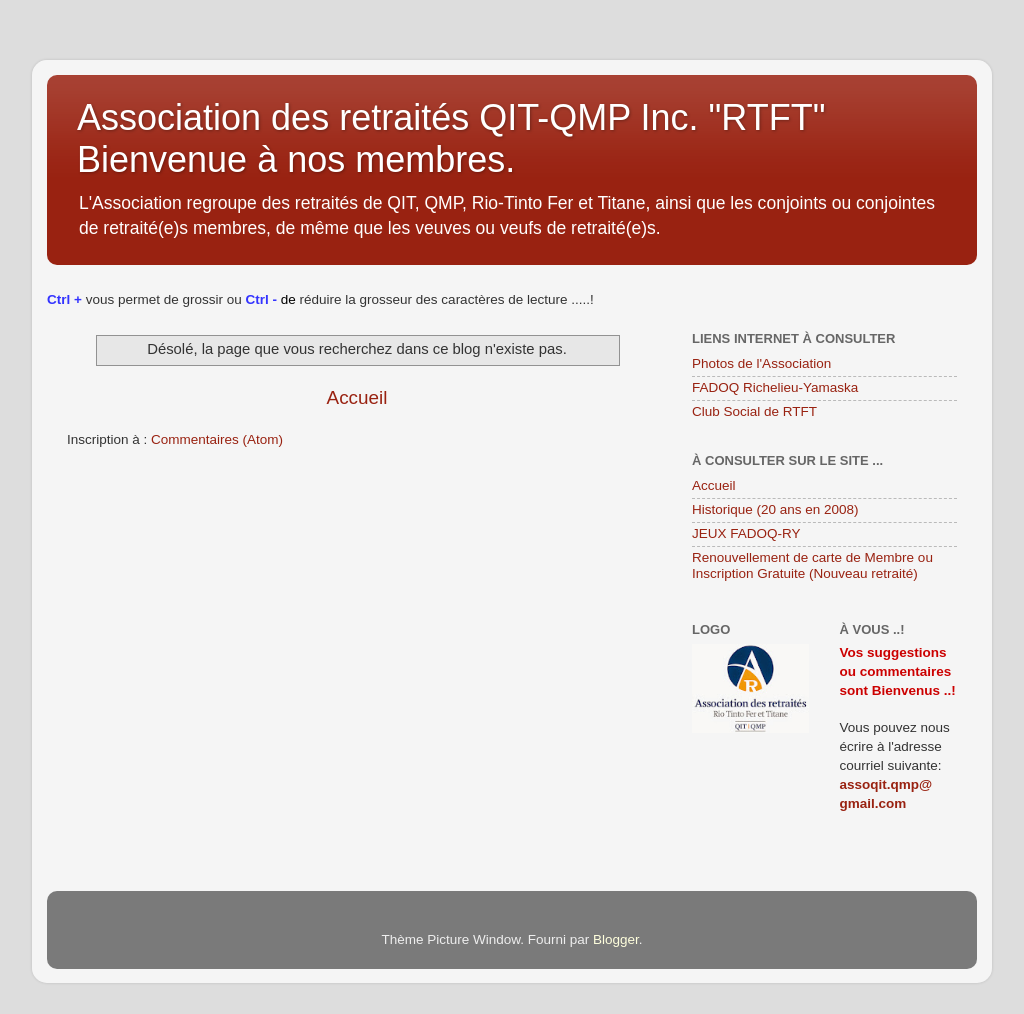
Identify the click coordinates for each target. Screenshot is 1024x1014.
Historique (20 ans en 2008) (775, 509)
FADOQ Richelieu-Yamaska (775, 387)
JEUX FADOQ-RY (746, 533)
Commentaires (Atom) (217, 439)
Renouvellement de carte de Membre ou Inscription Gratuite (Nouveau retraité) (812, 565)
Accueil (357, 397)
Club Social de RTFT (754, 411)
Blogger (616, 939)
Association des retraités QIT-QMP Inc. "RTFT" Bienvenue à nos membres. (451, 138)
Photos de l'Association (761, 363)
